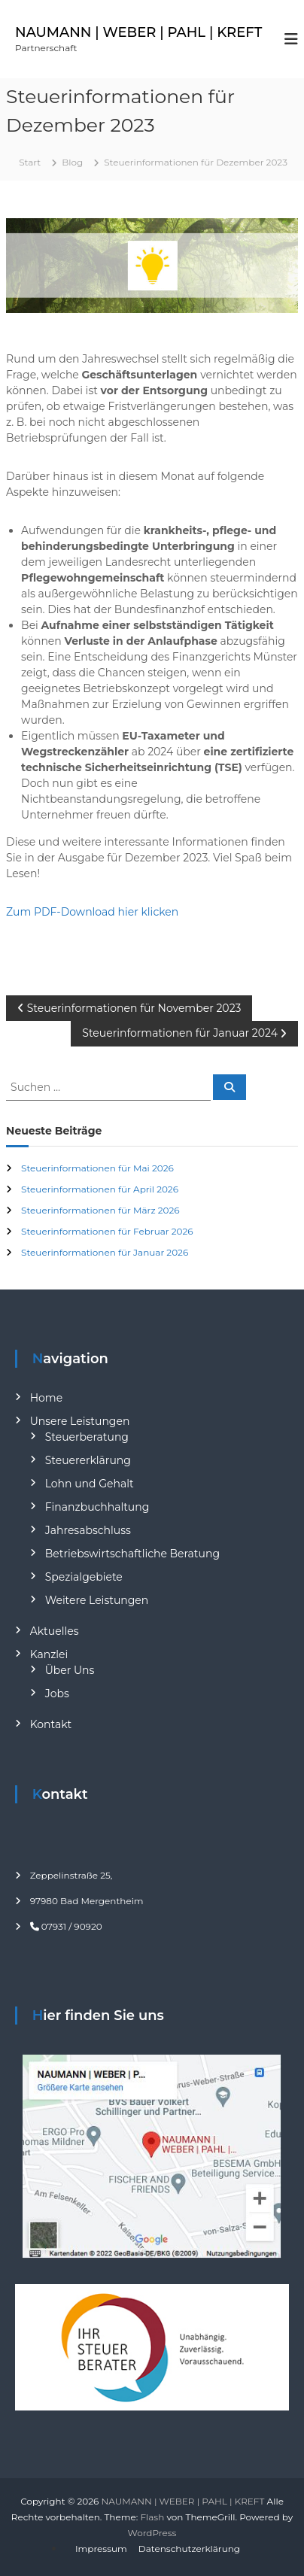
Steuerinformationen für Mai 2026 (97, 1168)
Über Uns (70, 1670)
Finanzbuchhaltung (97, 1507)
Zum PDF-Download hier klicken (92, 912)
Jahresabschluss (88, 1530)
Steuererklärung (88, 1460)
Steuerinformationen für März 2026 (100, 1210)
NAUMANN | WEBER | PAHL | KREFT (138, 32)
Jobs (57, 1693)
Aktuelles (54, 1631)
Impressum (101, 2548)
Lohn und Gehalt (89, 1483)
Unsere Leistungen (80, 1421)
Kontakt (51, 1724)
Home (46, 1398)
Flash (152, 2517)
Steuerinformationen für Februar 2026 (107, 1231)
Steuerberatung (87, 1437)
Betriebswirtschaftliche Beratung (132, 1553)
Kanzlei (49, 1654)
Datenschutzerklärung (189, 2548)
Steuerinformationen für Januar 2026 (104, 1252)
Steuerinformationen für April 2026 (99, 1189)
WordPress (152, 2532)
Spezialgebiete (84, 1577)
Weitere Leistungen (97, 1600)
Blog (72, 162)
